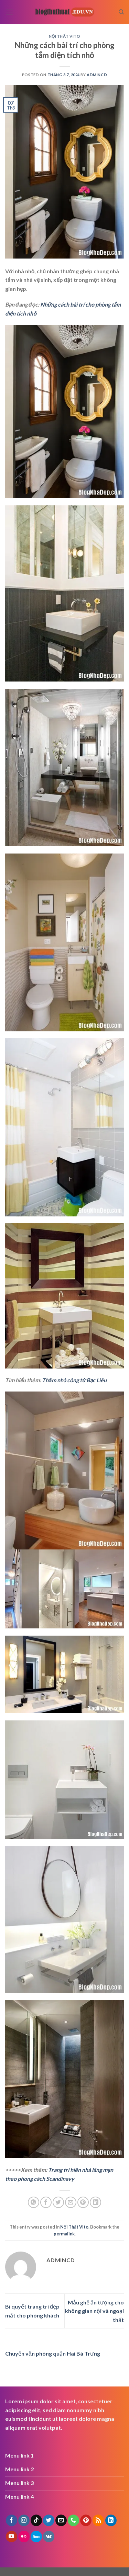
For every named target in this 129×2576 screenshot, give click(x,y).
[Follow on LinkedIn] (111, 2520)
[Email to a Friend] (70, 2202)
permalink (64, 2233)
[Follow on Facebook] (11, 2520)
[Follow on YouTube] (11, 2536)
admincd (97, 74)
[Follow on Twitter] (48, 2520)
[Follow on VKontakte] (48, 2536)
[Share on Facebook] (46, 2202)
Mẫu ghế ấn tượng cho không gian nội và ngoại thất (94, 2311)
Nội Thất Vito (64, 36)
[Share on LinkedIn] (95, 2202)
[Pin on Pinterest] (83, 2202)
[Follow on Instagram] (24, 2520)
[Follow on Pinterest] (86, 2520)
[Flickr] (24, 2536)
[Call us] (73, 2520)
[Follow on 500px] (36, 2536)
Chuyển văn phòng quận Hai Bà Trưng (52, 2353)
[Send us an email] (61, 2520)
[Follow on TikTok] (36, 2520)
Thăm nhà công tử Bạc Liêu (74, 1380)
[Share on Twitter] (58, 2202)
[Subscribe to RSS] (98, 2520)
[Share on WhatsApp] (33, 2202)
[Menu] (9, 11)
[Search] (121, 12)
